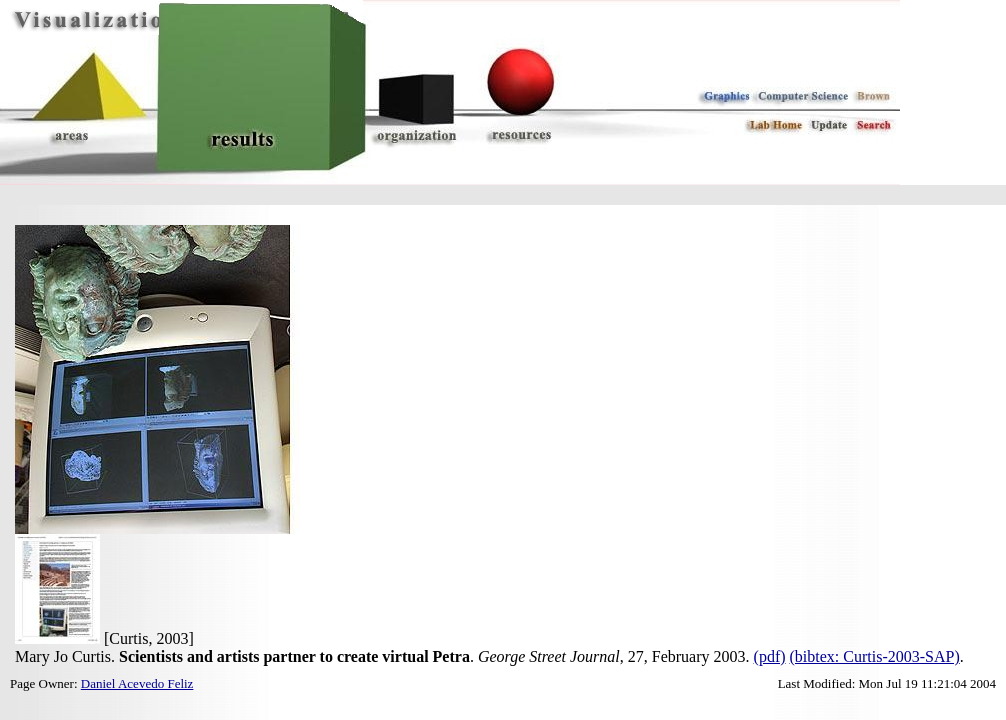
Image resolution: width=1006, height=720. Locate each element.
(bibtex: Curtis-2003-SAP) (875, 656)
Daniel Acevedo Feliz (137, 683)
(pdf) (770, 656)
